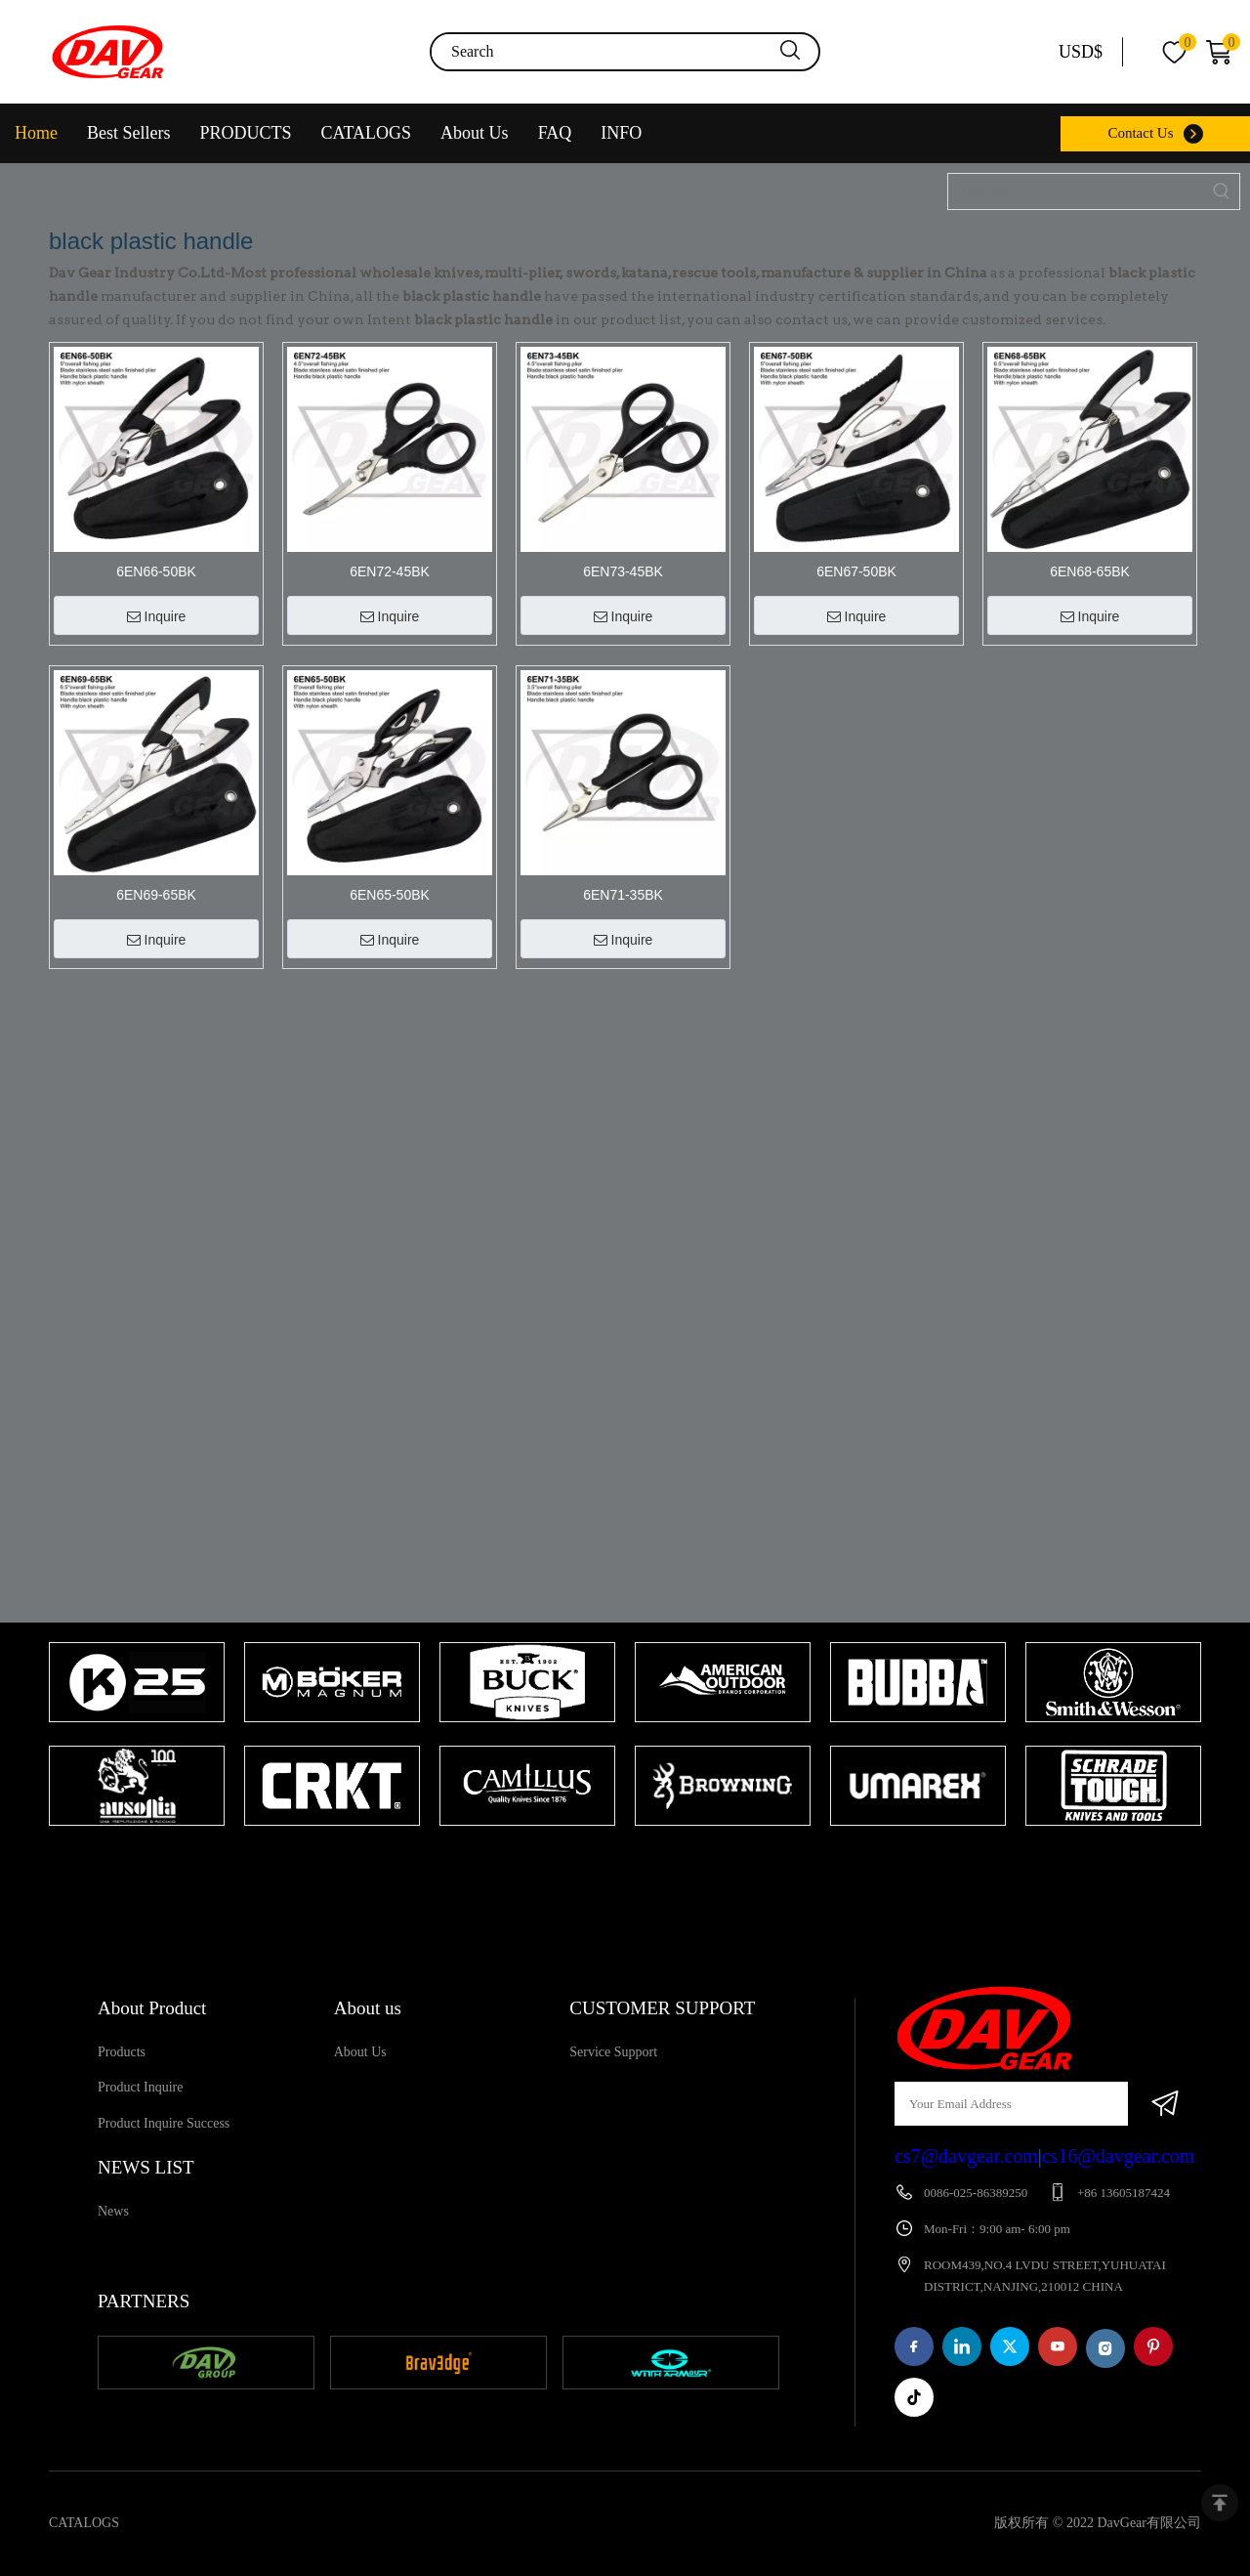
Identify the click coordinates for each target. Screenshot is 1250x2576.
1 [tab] (615, 1864)
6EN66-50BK (156, 571)
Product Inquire (140, 2087)
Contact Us (1140, 133)
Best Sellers (129, 133)
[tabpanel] (136, 1735)
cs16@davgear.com (1118, 2156)
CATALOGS (366, 133)
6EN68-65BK (1090, 571)
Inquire (157, 616)
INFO (621, 133)
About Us (474, 133)
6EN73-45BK (623, 571)
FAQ (555, 133)
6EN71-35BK (623, 895)
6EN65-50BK (390, 895)
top (1219, 2502)
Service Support (613, 2052)
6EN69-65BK (156, 895)
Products (122, 2052)
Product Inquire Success (163, 2123)
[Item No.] (1076, 191)
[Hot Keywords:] (1221, 191)
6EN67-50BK (856, 571)
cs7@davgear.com (966, 2156)
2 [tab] (644, 1864)
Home (36, 133)
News (113, 2211)
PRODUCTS (246, 133)
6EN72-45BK (390, 571)
